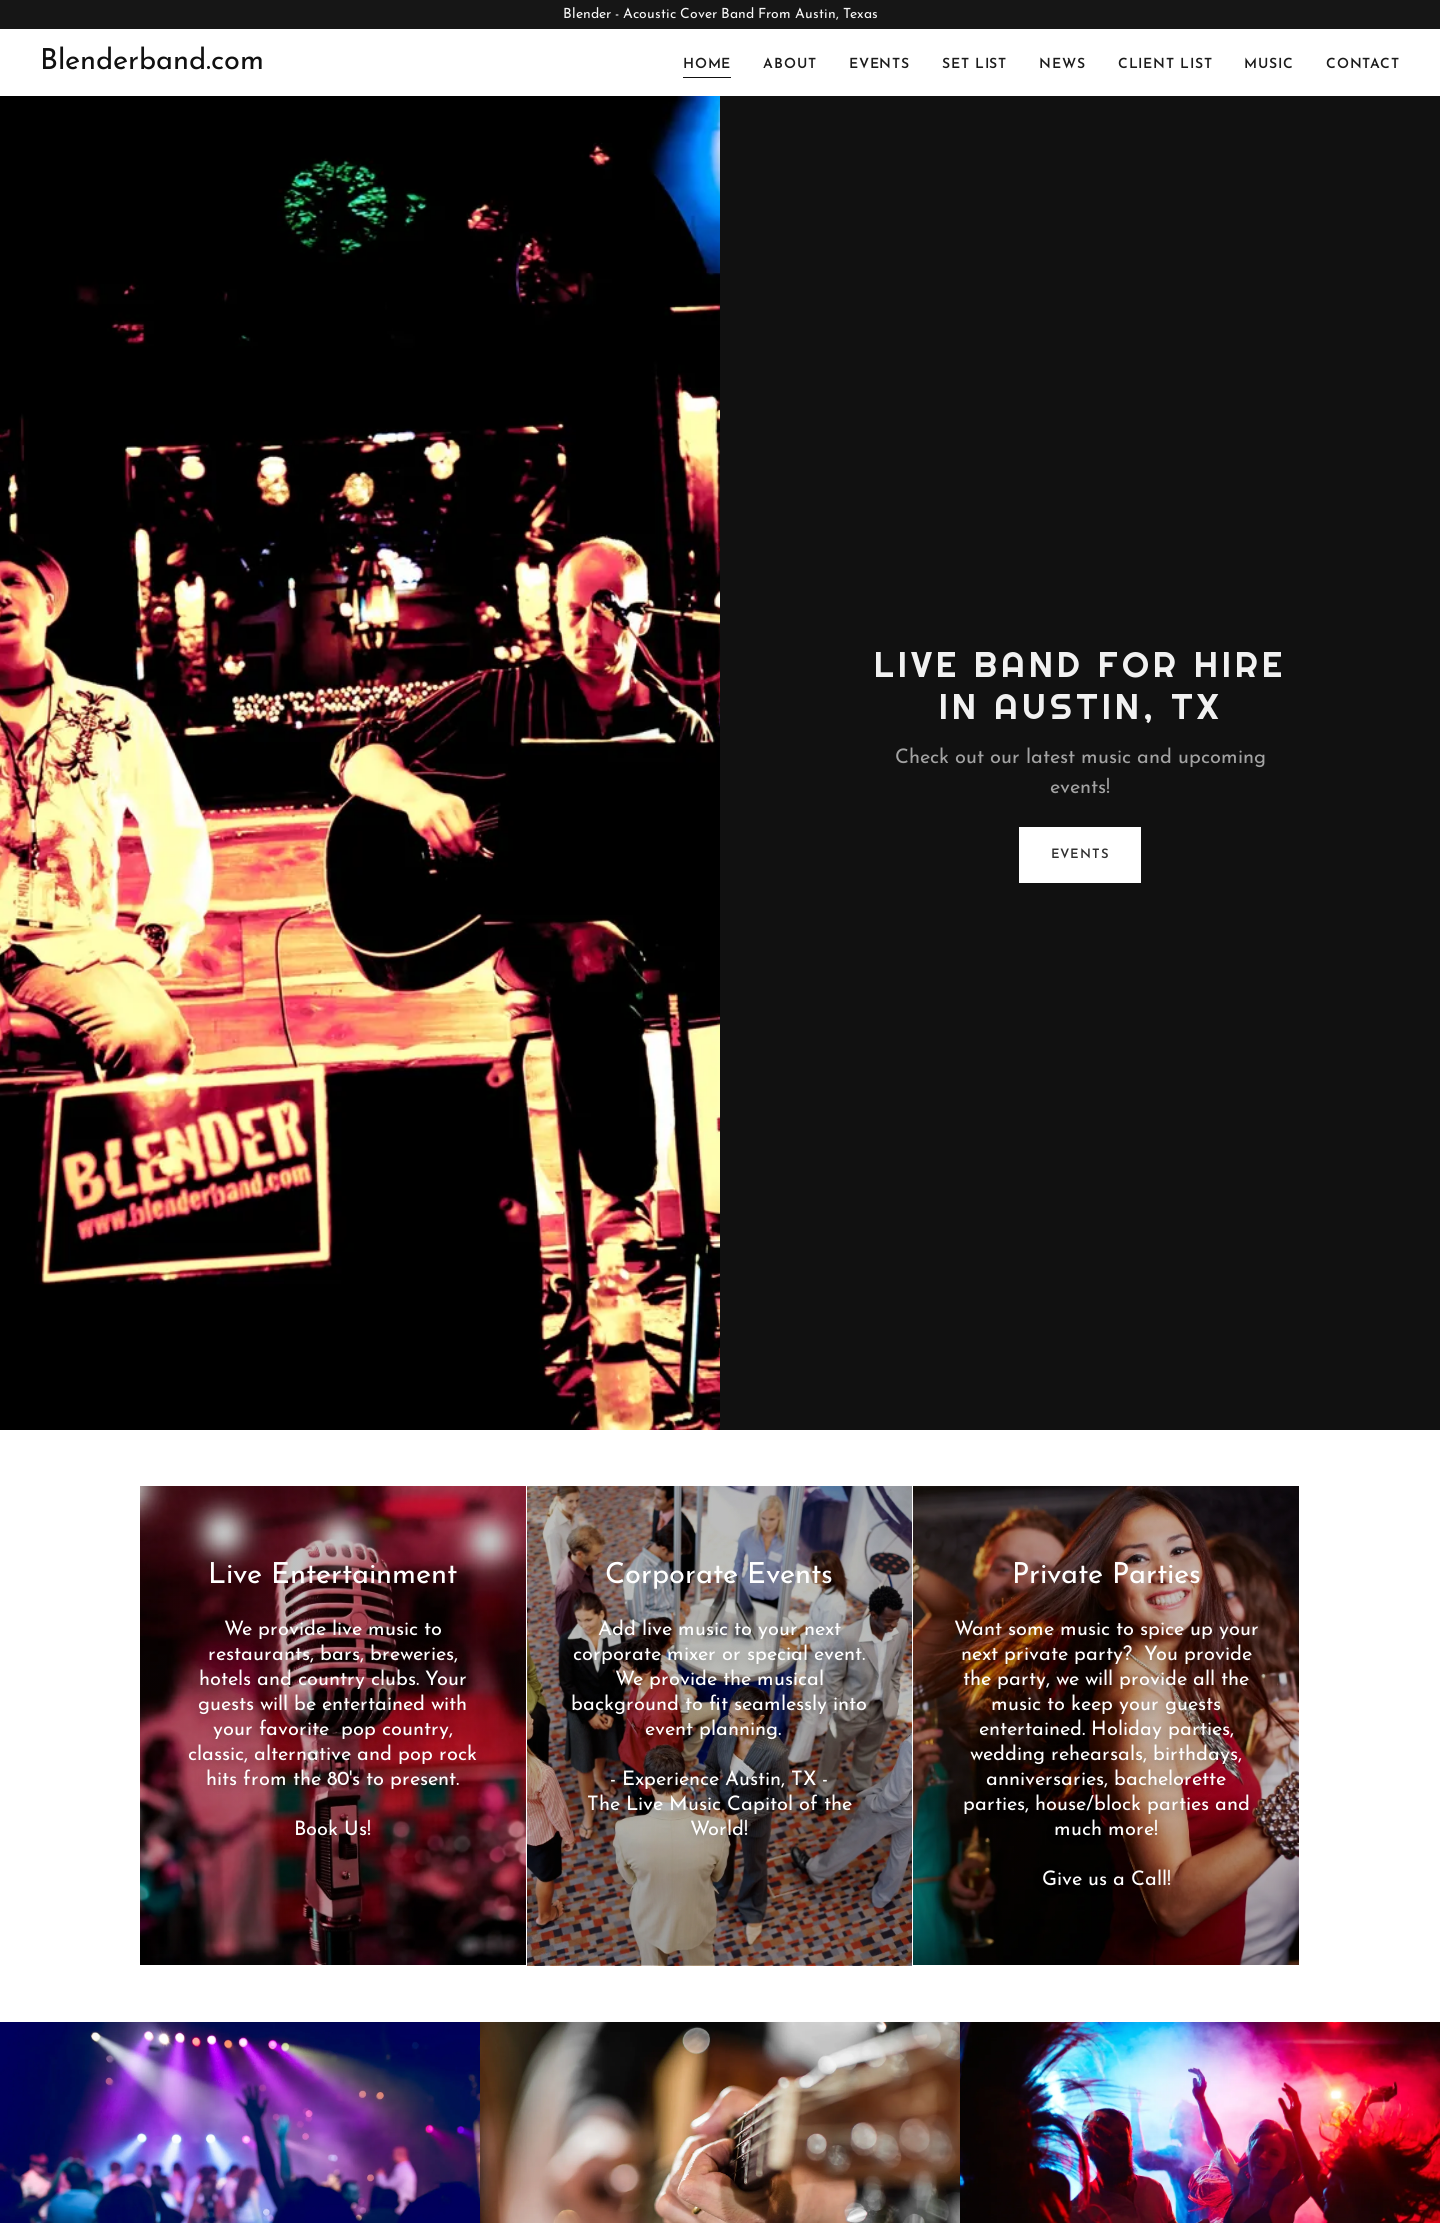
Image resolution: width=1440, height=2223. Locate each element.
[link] (152, 65)
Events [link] (879, 64)
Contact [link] (1363, 64)
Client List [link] (1165, 64)
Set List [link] (974, 64)
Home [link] (707, 64)
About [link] (789, 64)
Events (1080, 854)
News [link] (1062, 64)
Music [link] (1268, 64)
